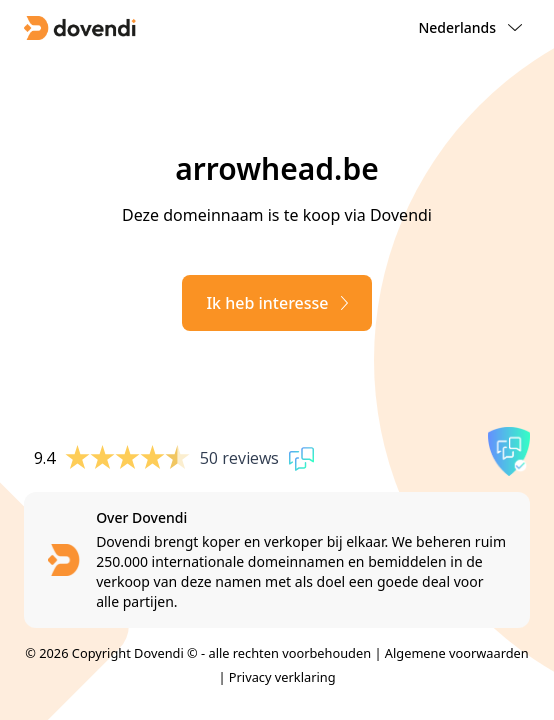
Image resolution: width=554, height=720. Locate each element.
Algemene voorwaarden (457, 653)
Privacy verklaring (282, 677)
